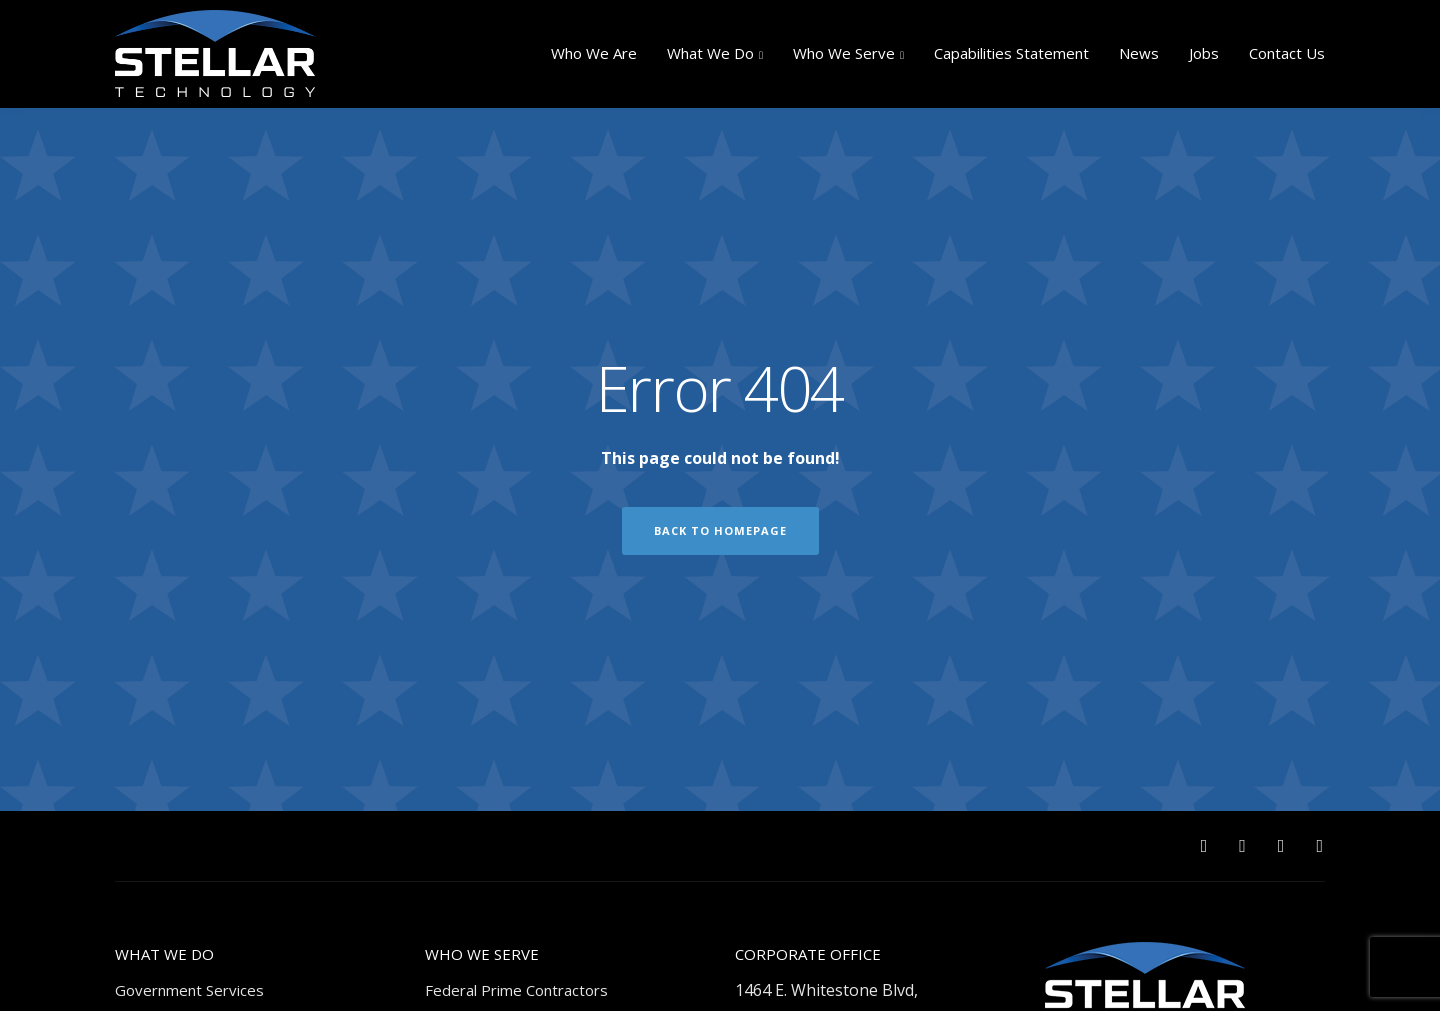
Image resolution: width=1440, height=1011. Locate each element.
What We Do (710, 53)
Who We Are (594, 53)
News (1139, 53)
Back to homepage (720, 530)
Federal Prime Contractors (516, 990)
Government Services (189, 990)
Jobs (1204, 53)
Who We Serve (844, 53)
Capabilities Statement (1011, 53)
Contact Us (1287, 53)
